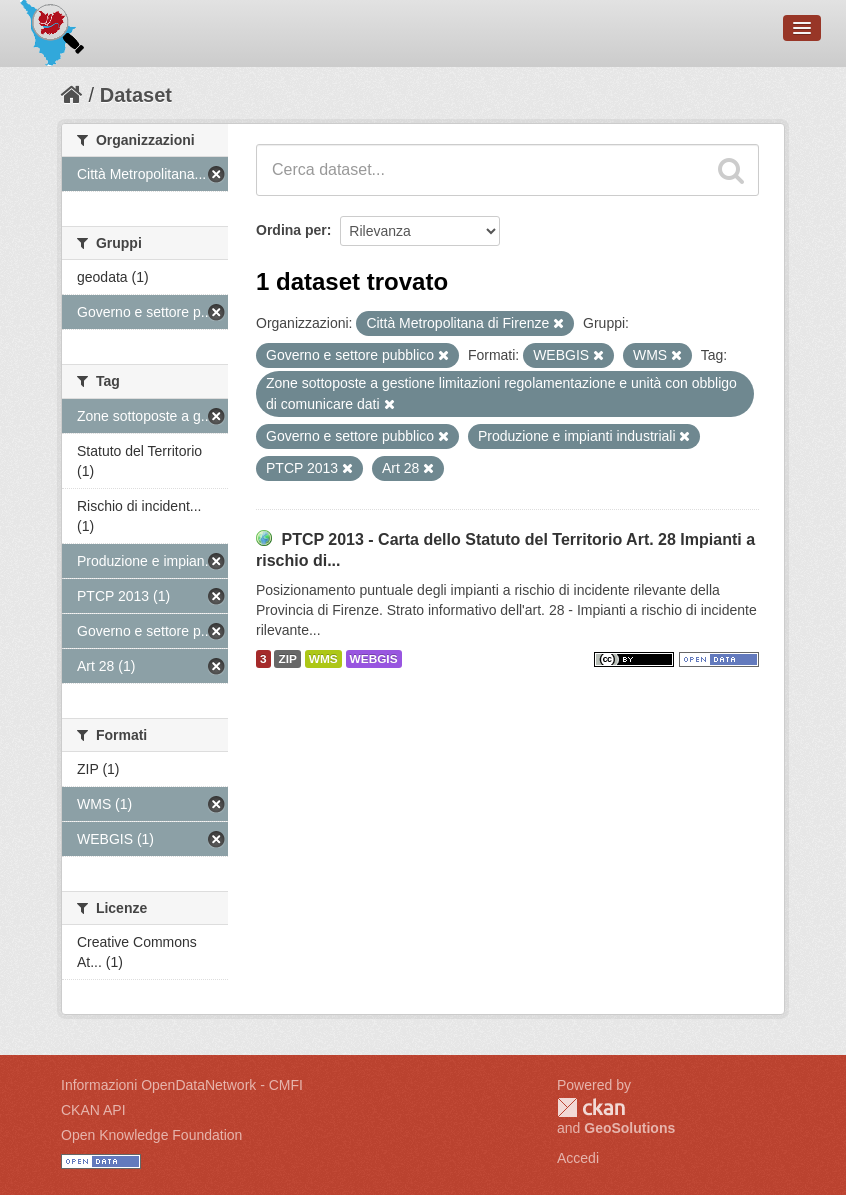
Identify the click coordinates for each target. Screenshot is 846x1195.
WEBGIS (374, 659)
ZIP (287, 659)
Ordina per (291, 230)
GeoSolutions (629, 1128)
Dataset (136, 95)
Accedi (578, 1158)
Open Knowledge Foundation (151, 1135)
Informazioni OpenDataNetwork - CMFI (182, 1085)
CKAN (591, 1107)
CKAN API (93, 1110)
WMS (323, 659)
